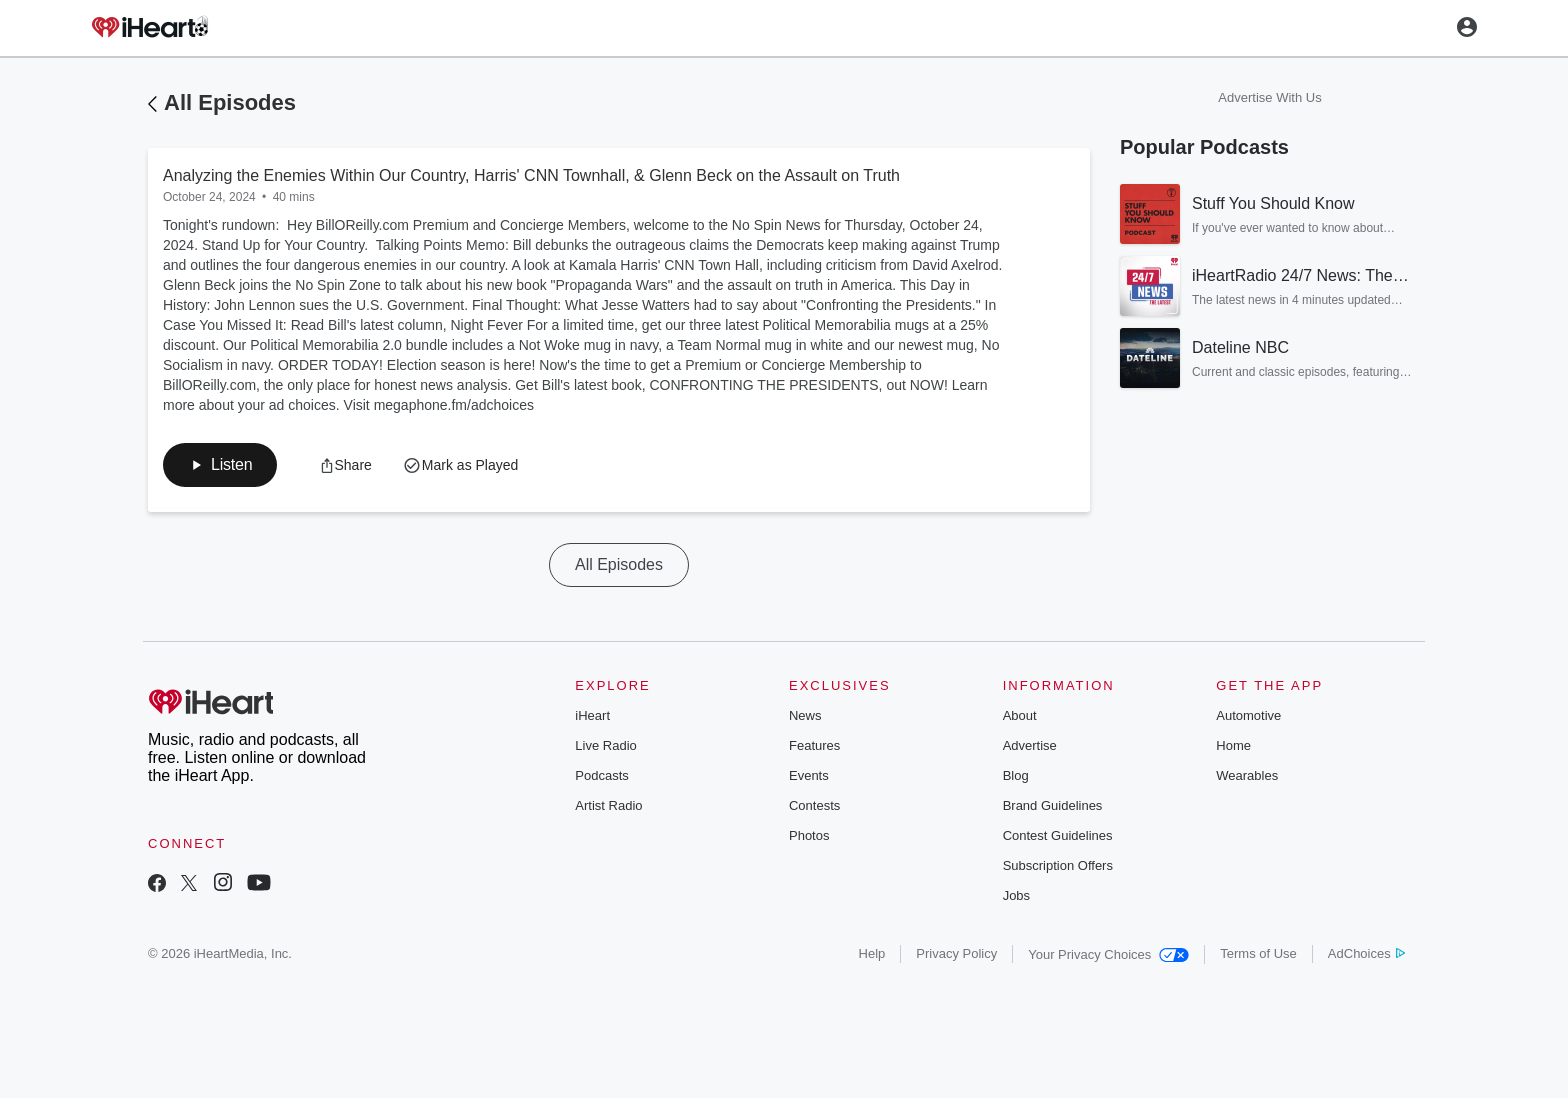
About (1020, 715)
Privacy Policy (956, 953)
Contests (814, 805)
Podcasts (601, 775)
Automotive (1248, 715)
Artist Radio (608, 805)
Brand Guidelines (1053, 805)
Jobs (1016, 895)
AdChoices (1366, 953)
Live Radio (605, 745)
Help (872, 953)
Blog (1016, 775)
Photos (809, 835)
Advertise (1030, 745)
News (805, 715)
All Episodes (230, 102)
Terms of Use (1258, 953)
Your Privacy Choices (1108, 954)
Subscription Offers (1058, 865)
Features (814, 745)
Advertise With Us (1269, 97)
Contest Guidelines (1058, 835)
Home (1233, 745)
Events (809, 775)
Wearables (1247, 775)
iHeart (592, 715)
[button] (220, 465)
